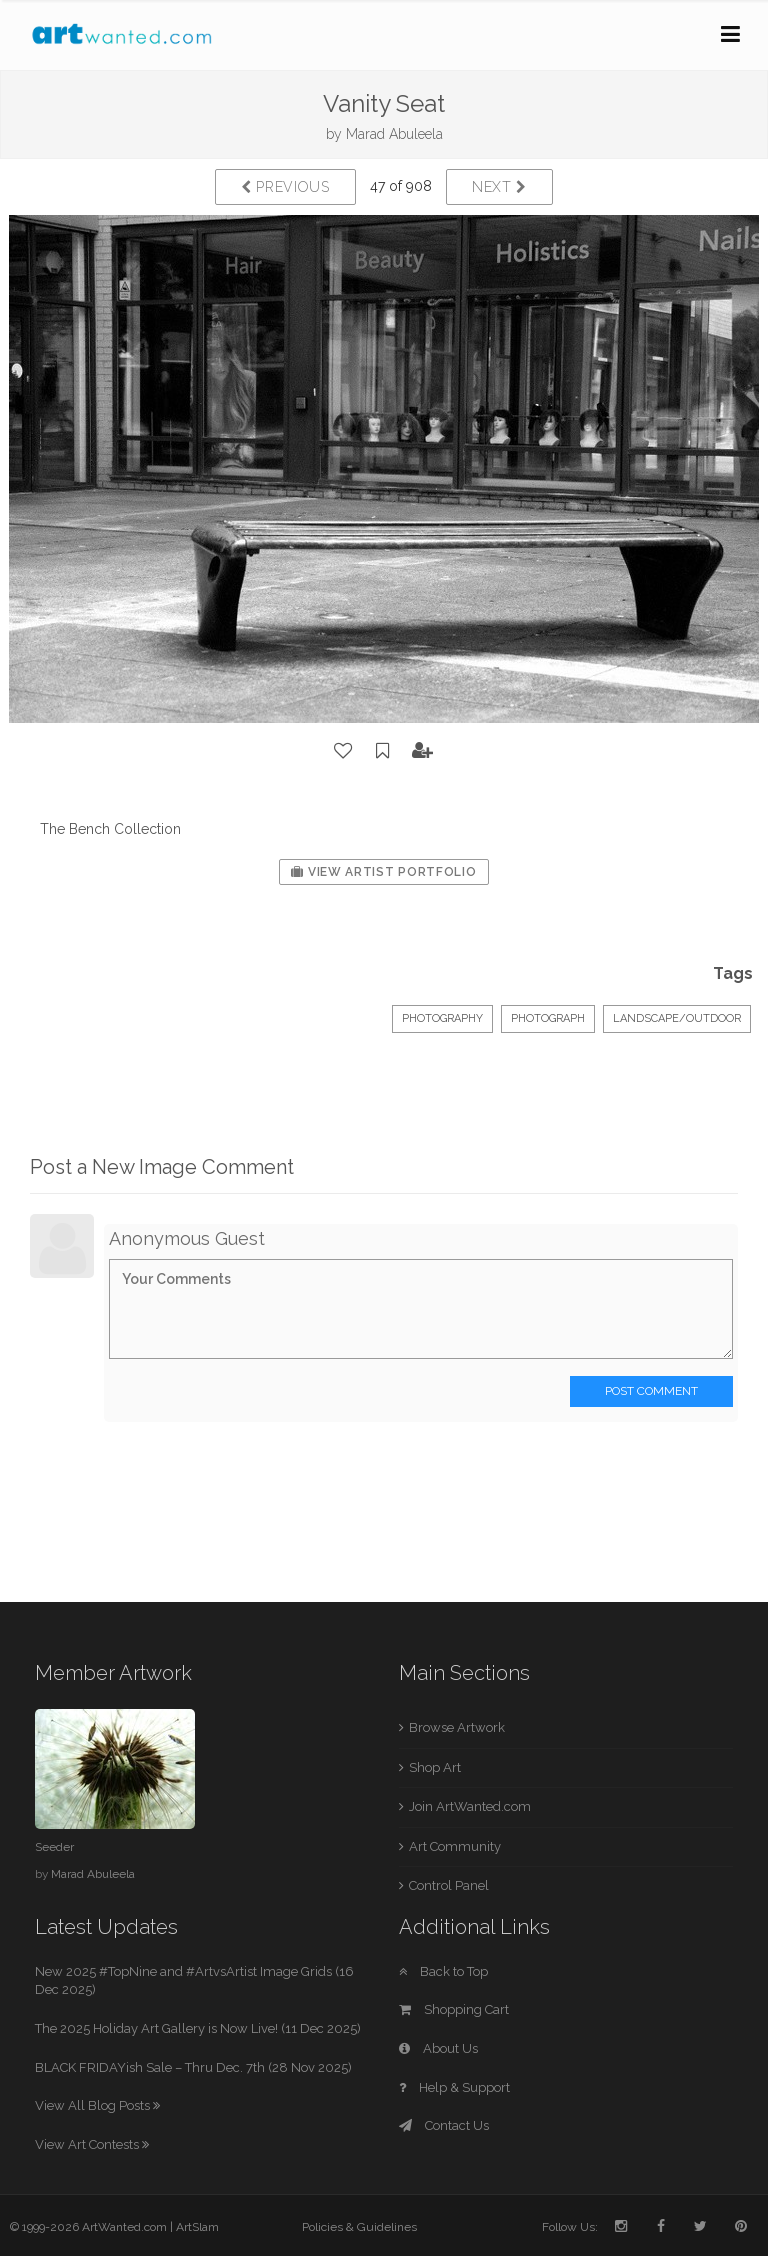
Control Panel (449, 1885)
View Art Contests (92, 2144)
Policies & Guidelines (359, 2227)
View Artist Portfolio (383, 872)
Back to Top (443, 1971)
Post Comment (651, 1391)
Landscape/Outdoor (677, 1018)
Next (499, 187)
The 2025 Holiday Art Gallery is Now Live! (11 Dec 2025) (198, 2028)
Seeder (54, 1847)
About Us (438, 2048)
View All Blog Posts (97, 2105)
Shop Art (435, 1767)
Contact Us (444, 2125)
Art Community (455, 1846)
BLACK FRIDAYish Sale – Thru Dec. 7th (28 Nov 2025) (193, 2067)
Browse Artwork (457, 1727)
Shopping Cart (454, 2009)
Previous (285, 187)
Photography (442, 1018)
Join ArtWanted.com (470, 1806)
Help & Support (454, 2087)
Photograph (548, 1018)
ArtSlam (197, 2227)
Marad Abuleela (394, 134)
